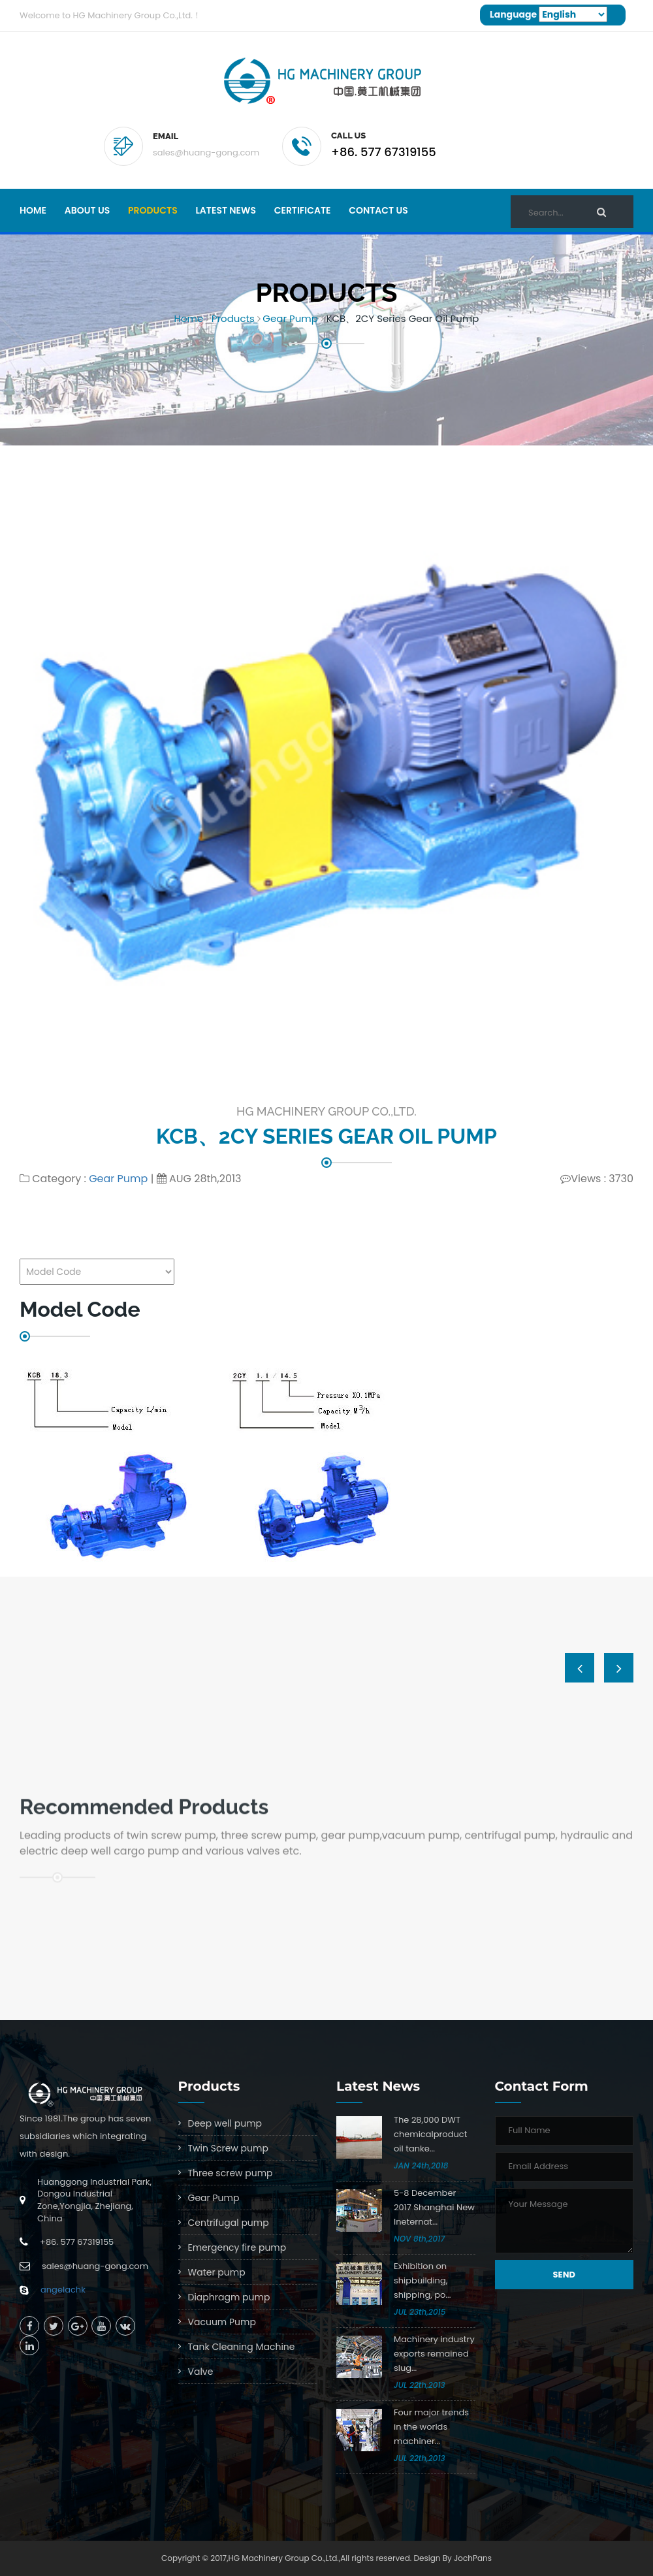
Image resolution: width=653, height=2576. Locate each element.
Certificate (302, 210)
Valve (201, 2371)
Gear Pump (290, 318)
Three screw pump (230, 2173)
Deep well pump (225, 2123)
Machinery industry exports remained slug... (434, 2353)
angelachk (63, 2289)
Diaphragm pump (229, 2297)
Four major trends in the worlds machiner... (431, 2426)
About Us (87, 210)
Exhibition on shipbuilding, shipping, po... (422, 2280)
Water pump (217, 2272)
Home (33, 210)
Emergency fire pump (237, 2247)
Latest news (225, 210)
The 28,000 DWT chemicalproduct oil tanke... (430, 2134)
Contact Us (378, 210)
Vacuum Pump (222, 2321)
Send (564, 2274)
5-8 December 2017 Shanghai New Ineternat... (434, 2207)
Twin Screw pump (228, 2148)
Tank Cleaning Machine (241, 2346)
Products (153, 210)
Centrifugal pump (228, 2222)
